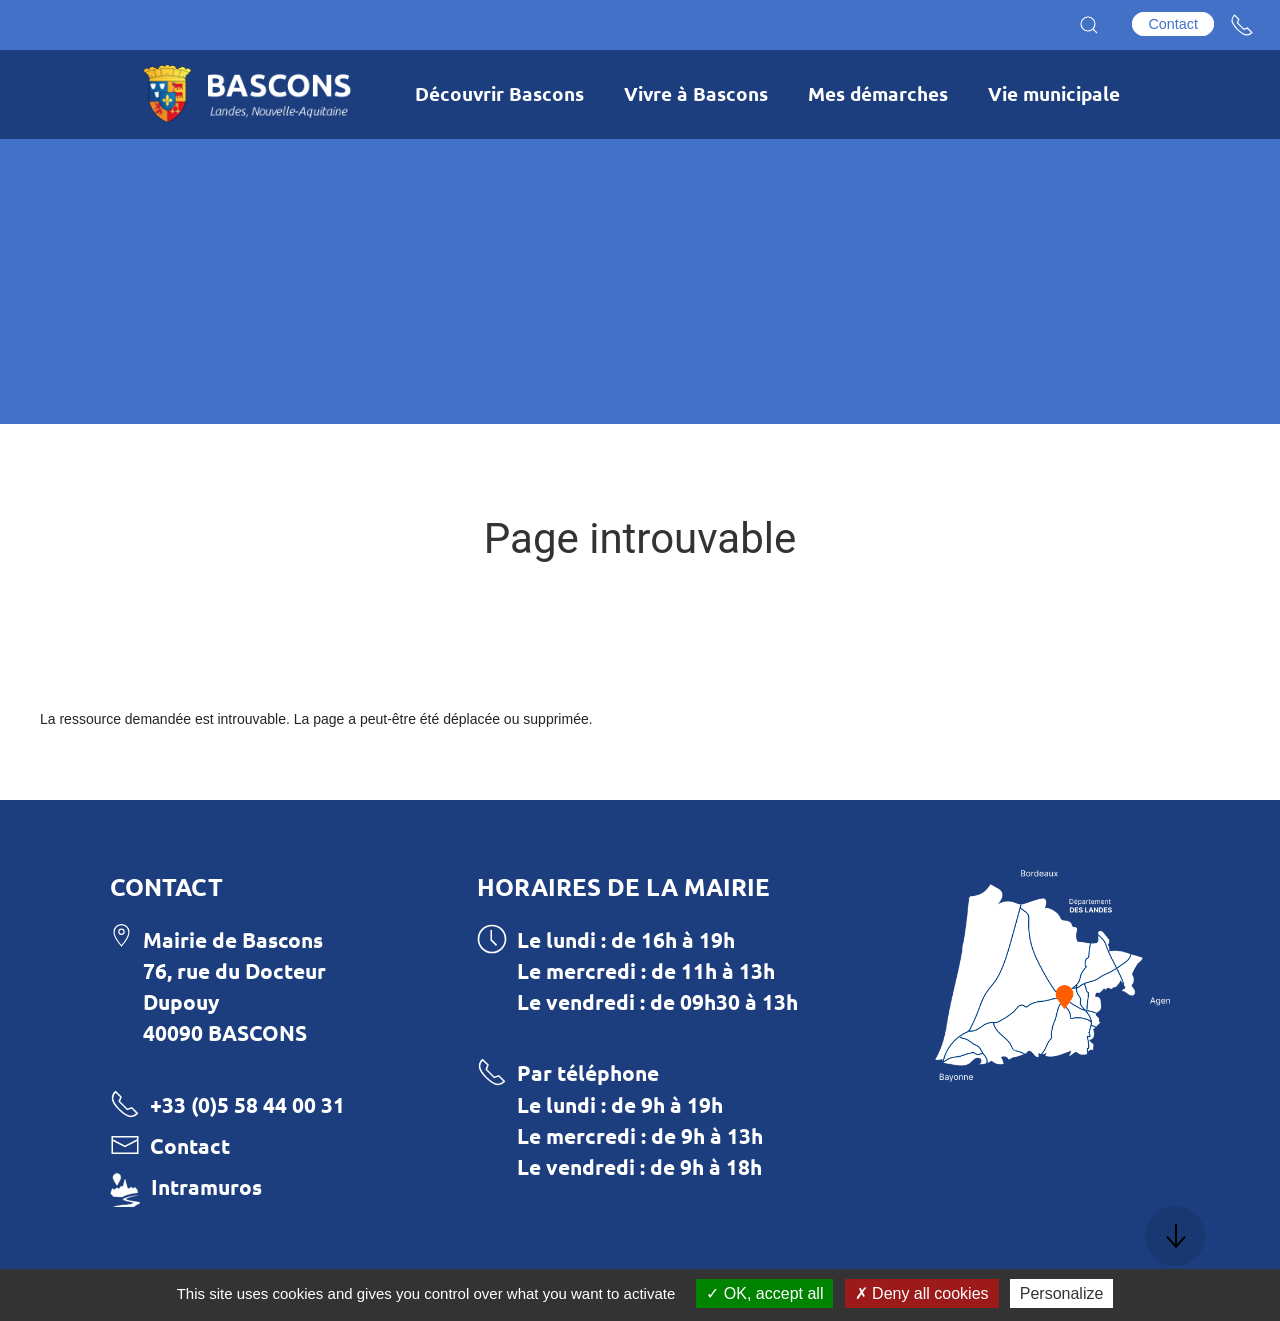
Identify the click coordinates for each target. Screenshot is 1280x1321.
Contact (1173, 24)
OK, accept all (764, 1293)
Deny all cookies (922, 1293)
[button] (1089, 25)
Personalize (1062, 1293)
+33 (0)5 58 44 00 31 (247, 1104)
